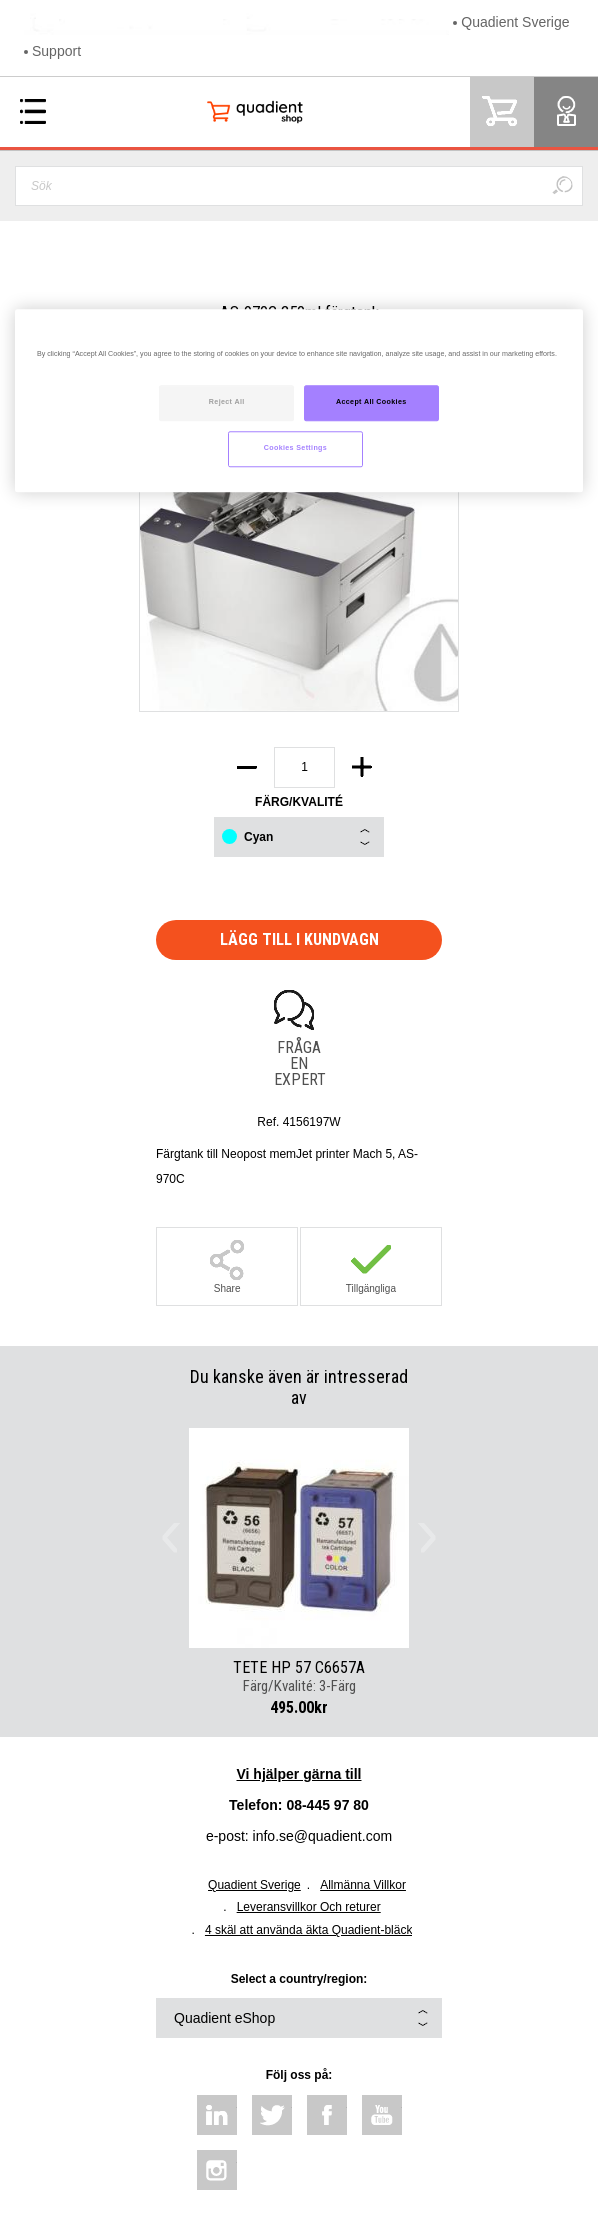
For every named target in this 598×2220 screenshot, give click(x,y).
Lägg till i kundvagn (299, 939)
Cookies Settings (295, 448)
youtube (382, 2115)
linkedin (217, 2115)
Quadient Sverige (515, 22)
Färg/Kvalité (299, 802)
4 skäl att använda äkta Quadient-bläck (308, 1930)
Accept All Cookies (371, 402)
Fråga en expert (299, 1063)
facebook (327, 2115)
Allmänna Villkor (363, 1885)
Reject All (227, 402)
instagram (217, 2170)
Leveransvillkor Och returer (309, 1907)
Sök (561, 186)
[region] (299, 400)
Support (56, 51)
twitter (272, 2115)
